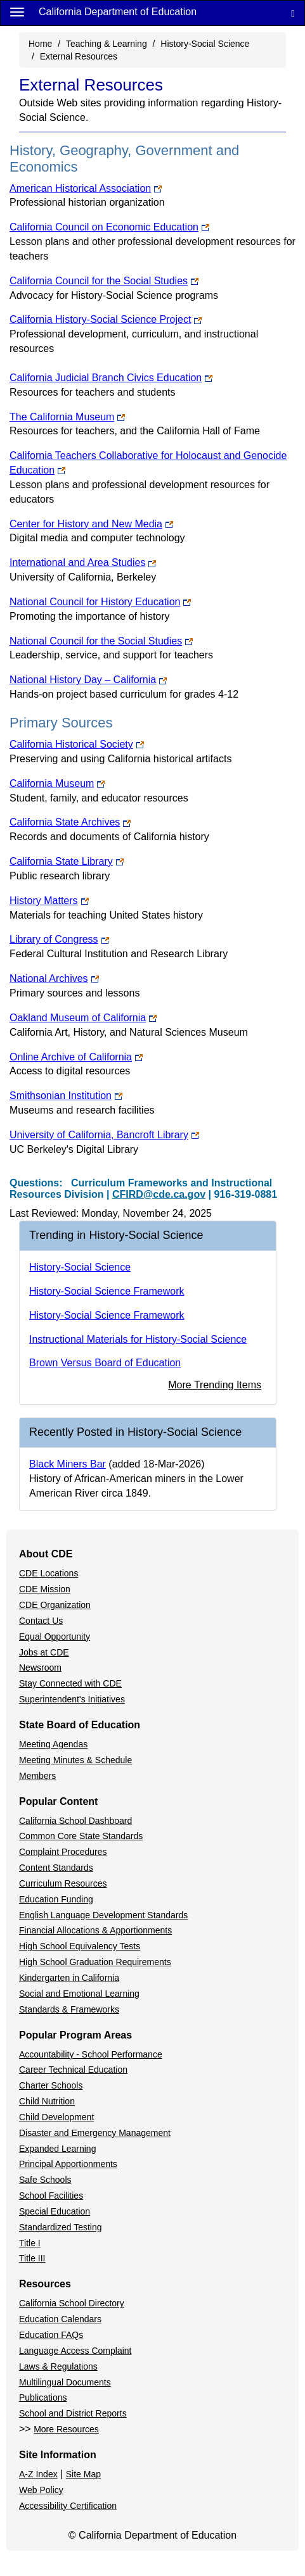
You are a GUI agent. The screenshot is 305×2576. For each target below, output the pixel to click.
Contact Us (41, 1621)
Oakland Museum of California (83, 1017)
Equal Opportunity (54, 1636)
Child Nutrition (47, 2101)
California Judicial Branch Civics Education (111, 377)
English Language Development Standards (103, 1915)
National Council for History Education (100, 601)
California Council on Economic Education (109, 227)
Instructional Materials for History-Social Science (138, 1339)
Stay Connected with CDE (70, 1683)
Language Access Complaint (75, 2351)
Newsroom (40, 1667)
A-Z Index (38, 2474)
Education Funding (56, 1899)
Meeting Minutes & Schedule (75, 1760)
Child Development (56, 2117)
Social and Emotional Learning (79, 1994)
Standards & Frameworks (69, 2009)
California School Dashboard (75, 1821)
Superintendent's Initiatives (72, 1699)
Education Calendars (60, 2319)
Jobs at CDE (44, 1652)
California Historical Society (77, 744)
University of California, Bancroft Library (104, 1134)
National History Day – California (88, 679)
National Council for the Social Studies (101, 641)
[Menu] (17, 11)
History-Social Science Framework (107, 1291)
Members (37, 1776)
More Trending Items (214, 1384)
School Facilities (51, 2195)
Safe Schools (45, 2180)
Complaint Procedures (63, 1852)
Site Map (83, 2474)
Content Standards (56, 1868)
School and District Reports (73, 2413)
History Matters (49, 900)
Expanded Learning (57, 2149)
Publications (43, 2397)
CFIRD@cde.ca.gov (158, 1194)
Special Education (54, 2211)
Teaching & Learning (106, 44)
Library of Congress (59, 939)
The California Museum (67, 417)
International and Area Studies (83, 562)
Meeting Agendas (53, 1744)
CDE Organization (55, 1605)
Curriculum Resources (63, 1883)
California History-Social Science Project (106, 319)
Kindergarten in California (69, 1978)
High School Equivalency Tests (79, 1946)
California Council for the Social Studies (104, 280)
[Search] (293, 13)
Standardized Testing (60, 2227)
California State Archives (70, 822)
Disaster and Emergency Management (95, 2133)
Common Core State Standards (81, 1836)
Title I (30, 2243)
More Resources (66, 2429)
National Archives (54, 978)
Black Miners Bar (67, 1464)
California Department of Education (118, 11)
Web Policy (41, 2490)
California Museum (57, 783)
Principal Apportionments (68, 2164)
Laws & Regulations (58, 2366)
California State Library (67, 861)
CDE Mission (44, 1589)
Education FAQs (51, 2335)
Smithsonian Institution (66, 1095)
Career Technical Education (73, 2069)
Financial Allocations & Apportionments (95, 1930)
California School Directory (71, 2303)
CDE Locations (48, 1573)
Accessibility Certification (68, 2506)
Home (40, 44)
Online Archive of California (76, 1057)
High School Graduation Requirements (95, 1962)
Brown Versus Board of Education (105, 1362)
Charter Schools (50, 2085)
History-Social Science (204, 44)
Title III (32, 2258)
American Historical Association (86, 188)
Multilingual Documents (65, 2382)
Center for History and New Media (91, 523)
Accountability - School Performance (90, 2054)
